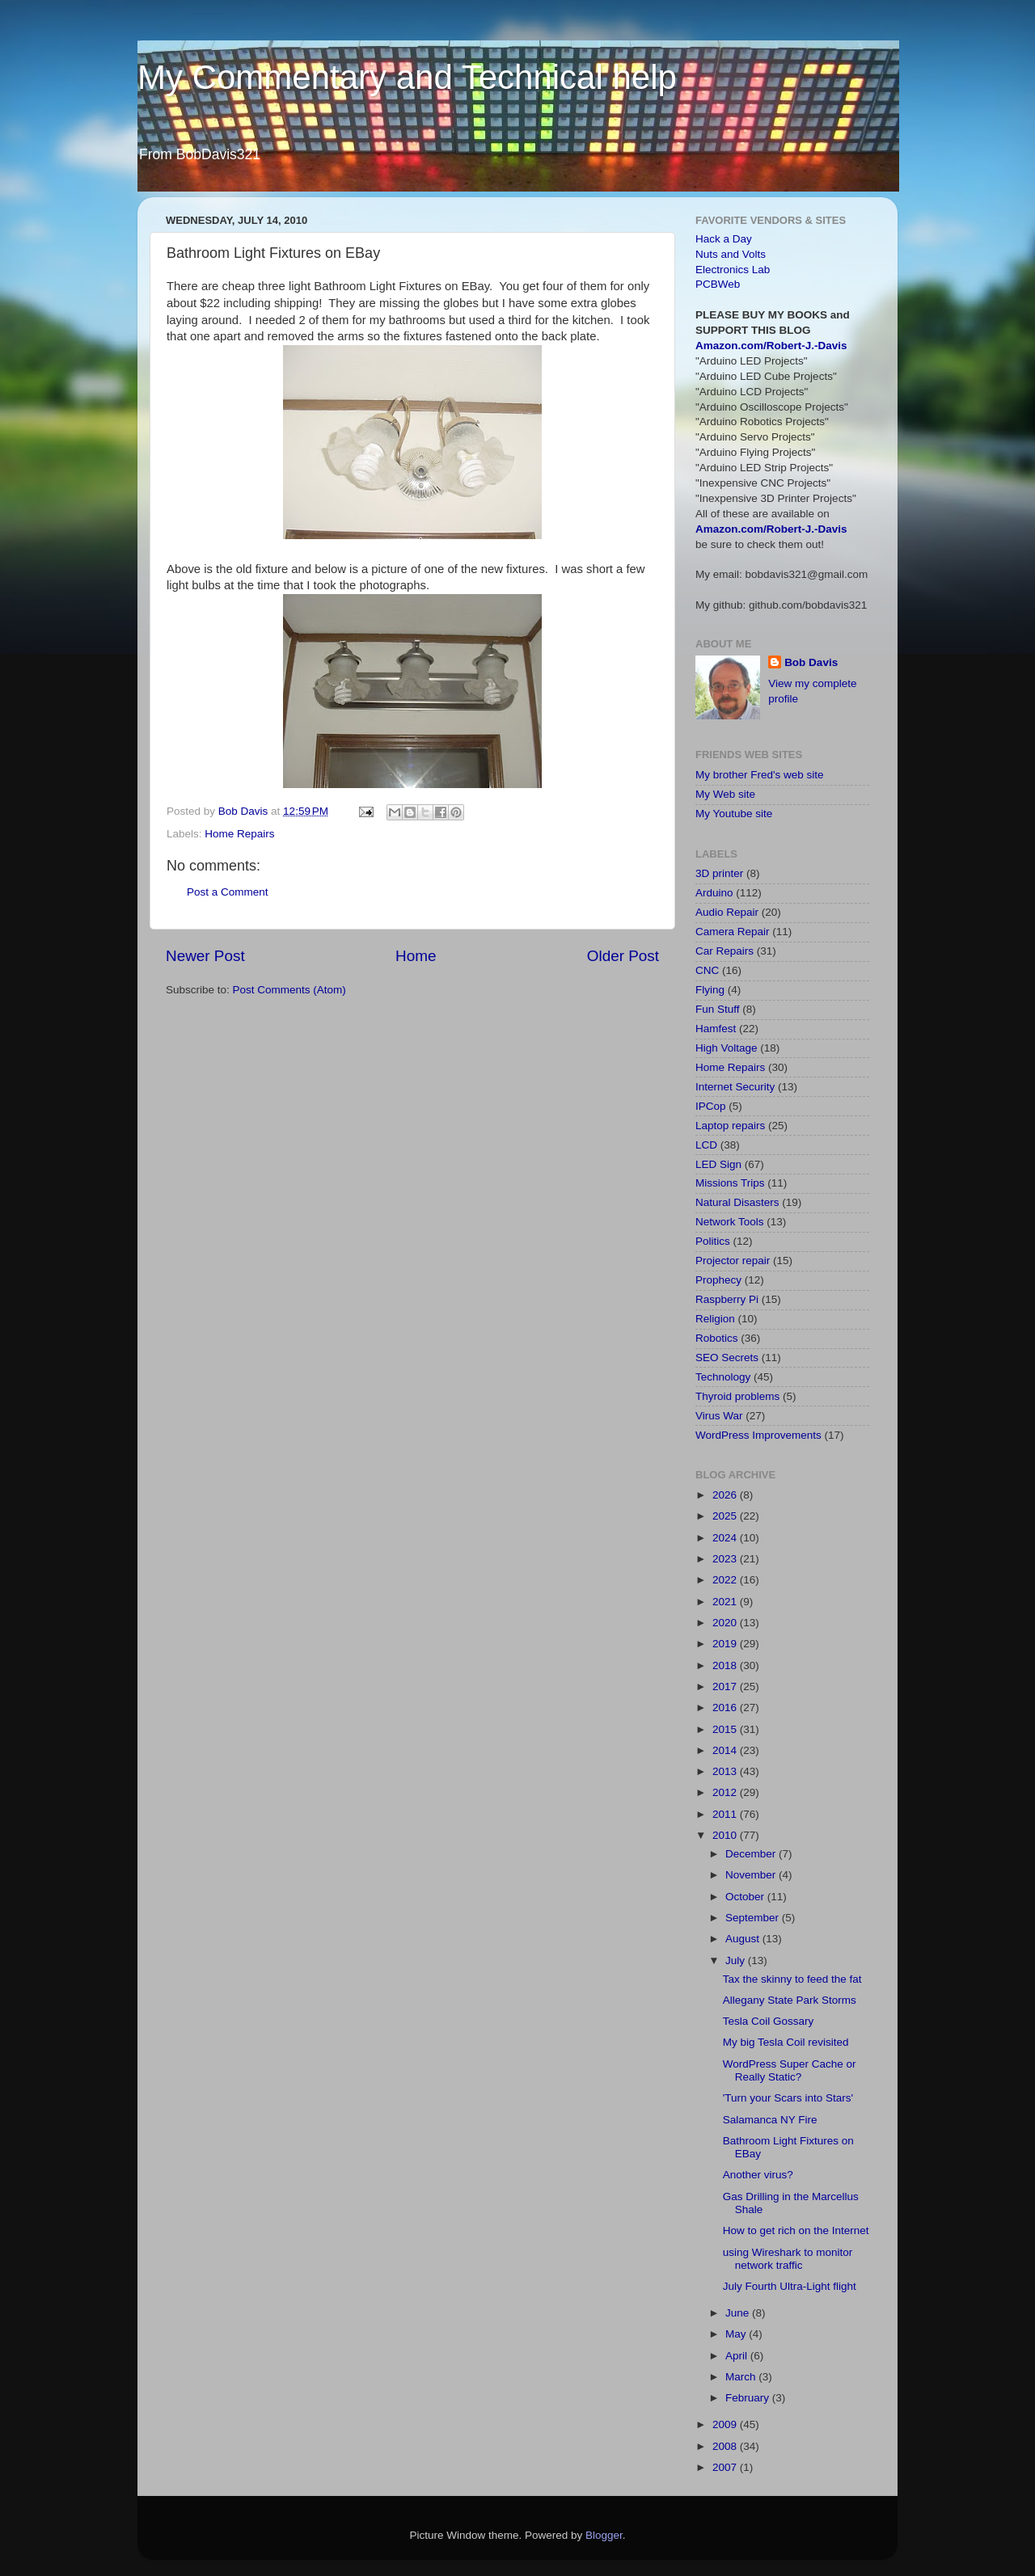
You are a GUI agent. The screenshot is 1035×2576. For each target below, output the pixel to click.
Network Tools (729, 1222)
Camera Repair (732, 931)
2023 (726, 1559)
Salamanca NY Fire (770, 2120)
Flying (709, 990)
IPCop (710, 1106)
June (738, 2313)
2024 (726, 1538)
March (741, 2377)
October (746, 1897)
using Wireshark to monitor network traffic (788, 2258)
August (744, 1939)
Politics (712, 1241)
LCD (706, 1145)
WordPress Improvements (758, 1435)
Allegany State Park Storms (789, 2000)
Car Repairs (724, 951)
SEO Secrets (726, 1357)
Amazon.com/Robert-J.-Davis (771, 345)
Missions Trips (730, 1183)
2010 (726, 1835)
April (737, 2356)
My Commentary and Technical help (407, 77)
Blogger (604, 2535)
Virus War (719, 1416)
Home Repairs (239, 834)
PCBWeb (717, 284)
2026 (726, 1495)
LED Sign (718, 1164)
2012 (726, 1792)
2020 (726, 1623)
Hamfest (715, 1028)
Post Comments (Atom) (289, 990)
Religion (715, 1319)
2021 (726, 1602)
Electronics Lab (732, 270)
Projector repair (732, 1260)
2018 (726, 1665)
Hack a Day (723, 239)
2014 (726, 1750)
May (737, 2334)
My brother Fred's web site (759, 775)
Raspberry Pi (726, 1299)
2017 (726, 1686)
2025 (726, 1516)
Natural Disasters (737, 1202)
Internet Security (735, 1087)
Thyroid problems (737, 1396)
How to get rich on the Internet (796, 2230)
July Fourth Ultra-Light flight (789, 2286)
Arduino (714, 893)
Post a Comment (227, 892)
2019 (726, 1644)
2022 (726, 1580)
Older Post (623, 955)
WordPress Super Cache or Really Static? (789, 2070)
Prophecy (718, 1280)
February (748, 2398)
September (753, 1918)
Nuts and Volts (730, 254)
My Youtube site (733, 813)
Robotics (716, 1338)
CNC (707, 970)
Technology (722, 1377)
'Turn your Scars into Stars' (788, 2098)
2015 (726, 1729)
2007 (726, 2467)
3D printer (719, 873)
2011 (726, 1814)
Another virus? (758, 2175)
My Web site (725, 794)
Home (415, 955)
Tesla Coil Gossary (768, 2021)
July (736, 1960)
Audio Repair (726, 912)
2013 (726, 1771)
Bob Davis (811, 662)
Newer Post (205, 955)
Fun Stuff (717, 1009)
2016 (726, 1707)
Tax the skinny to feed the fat (792, 1979)
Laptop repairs (730, 1125)
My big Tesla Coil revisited (786, 2042)
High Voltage (726, 1048)
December (752, 1854)
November (752, 1875)
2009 (726, 2424)
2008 (726, 2446)
